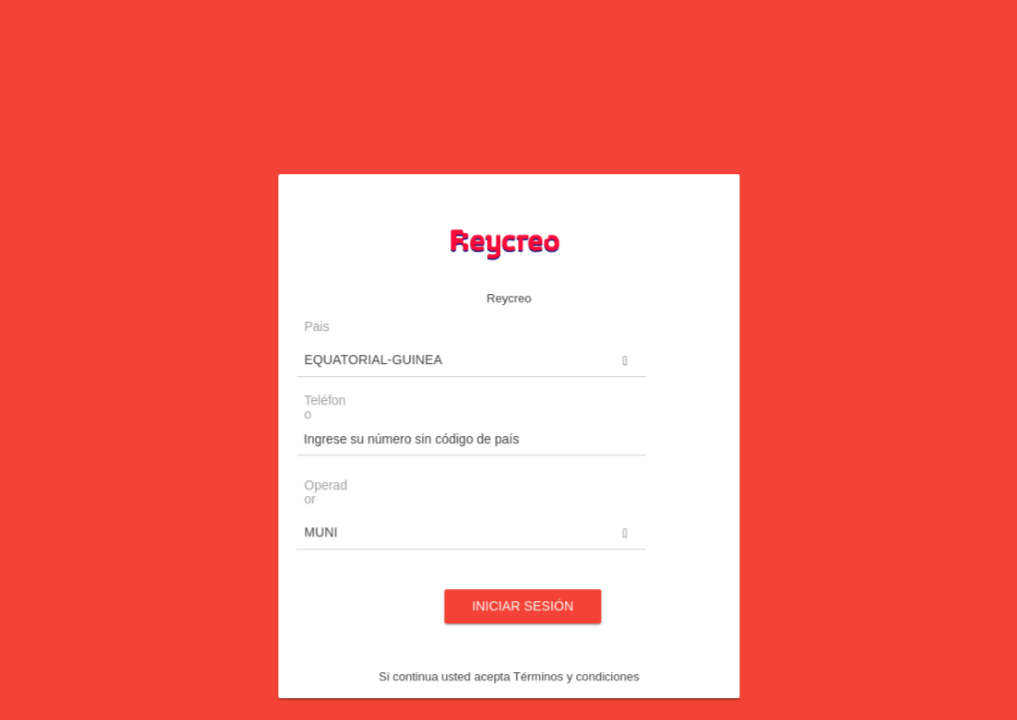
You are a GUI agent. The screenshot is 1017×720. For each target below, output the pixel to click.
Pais (369, 374)
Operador (375, 494)
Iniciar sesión (518, 576)
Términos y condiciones (557, 627)
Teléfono (375, 433)
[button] (481, 398)
